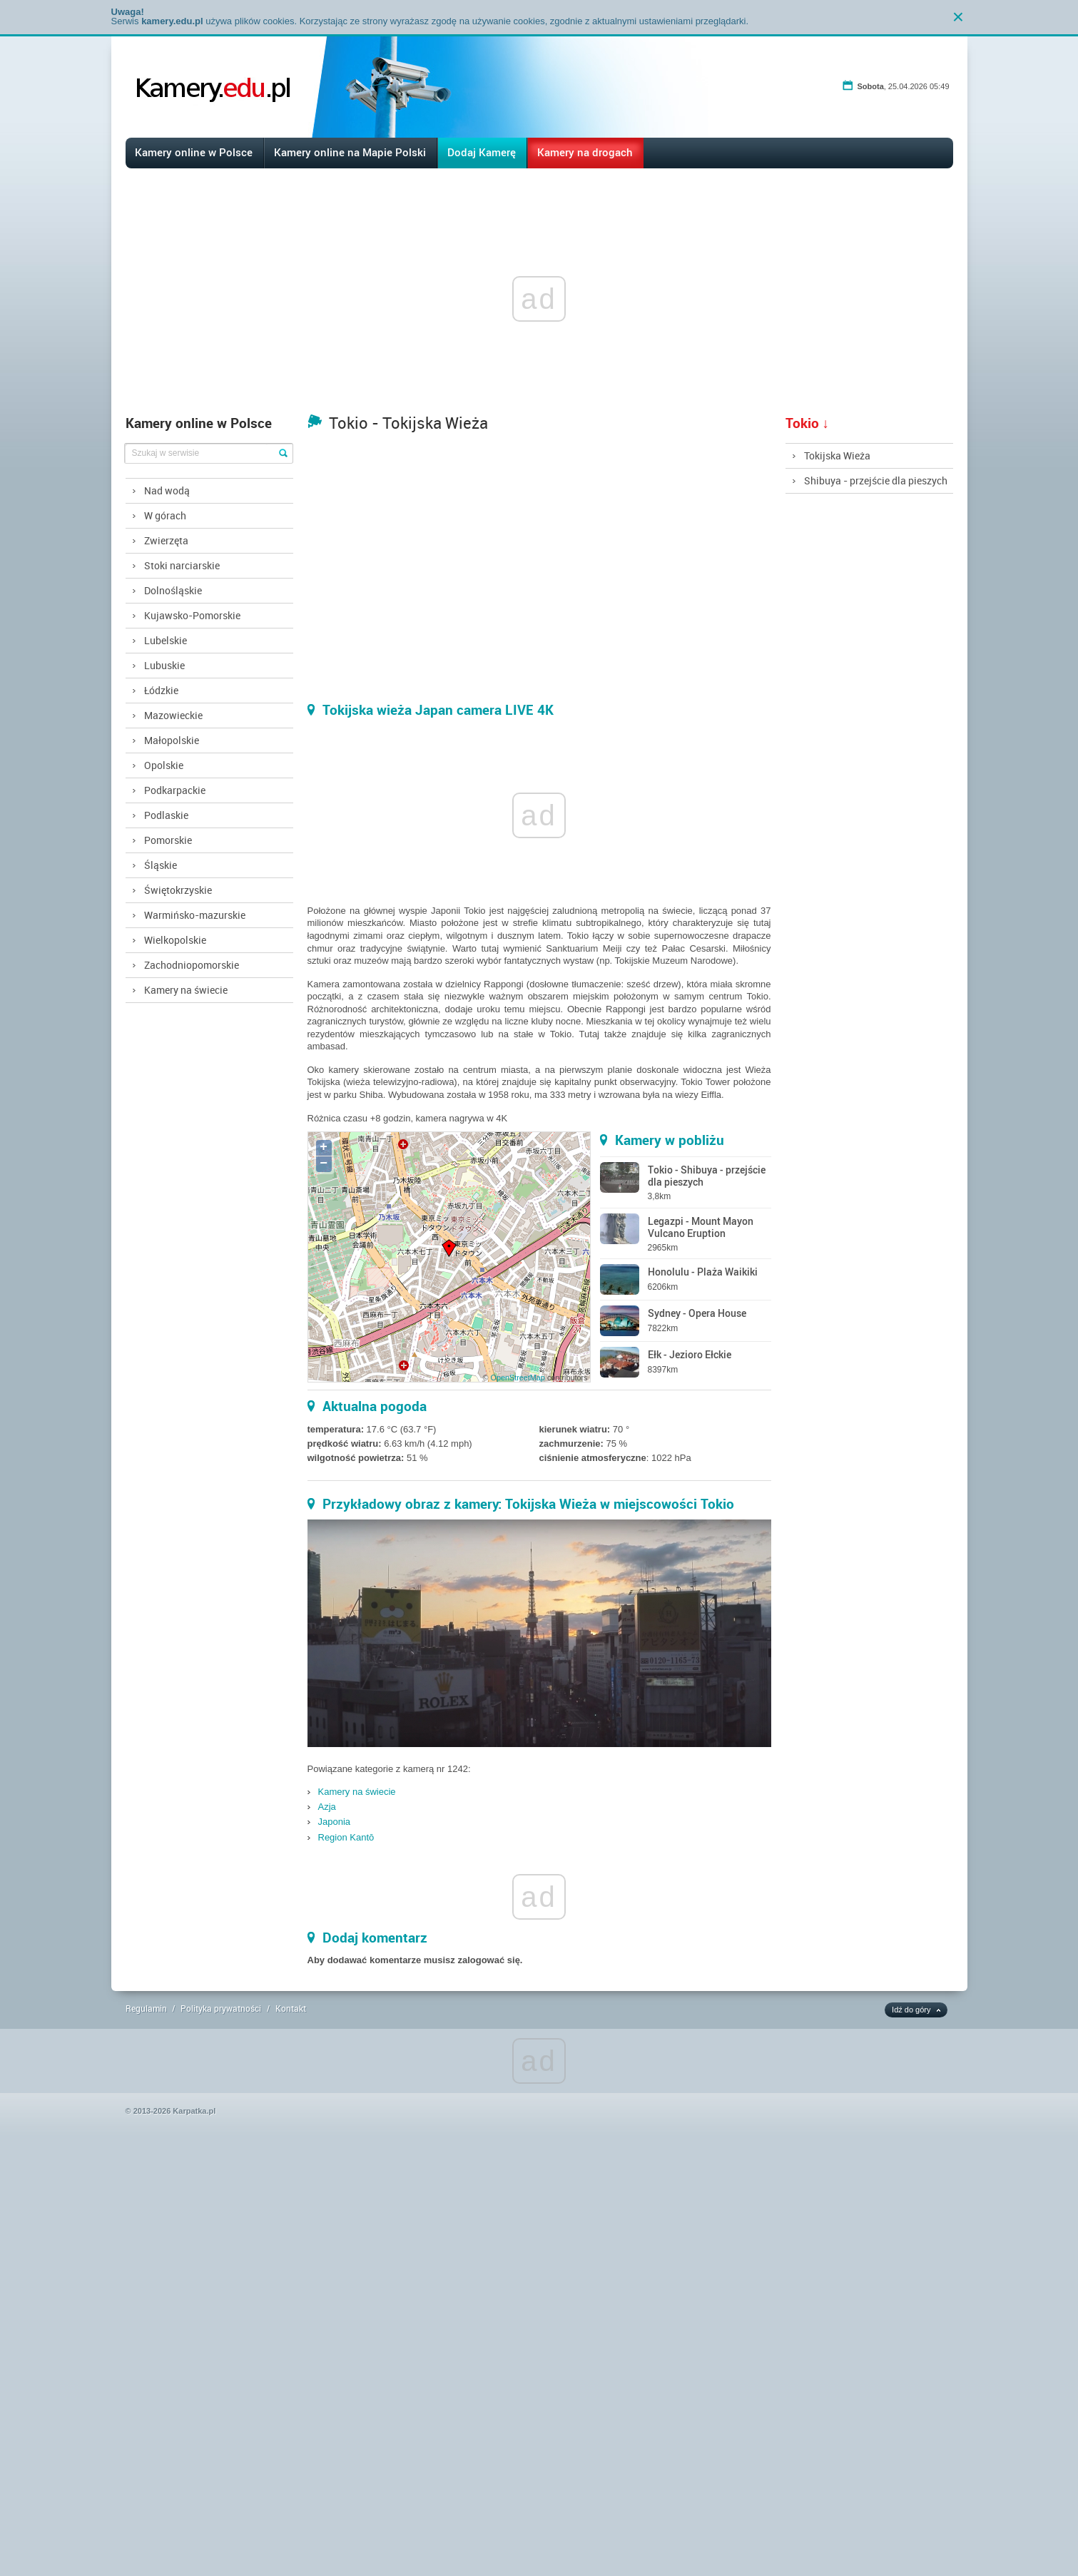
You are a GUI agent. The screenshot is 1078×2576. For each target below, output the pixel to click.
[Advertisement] (428, 2361)
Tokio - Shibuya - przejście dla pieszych (707, 1175)
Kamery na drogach (585, 152)
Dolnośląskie (173, 590)
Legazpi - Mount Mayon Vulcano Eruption (700, 1227)
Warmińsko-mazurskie (194, 915)
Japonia (334, 1821)
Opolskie (163, 765)
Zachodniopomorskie (191, 965)
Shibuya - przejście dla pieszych (875, 480)
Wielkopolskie (175, 940)
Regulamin (146, 2008)
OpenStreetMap (517, 1377)
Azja (327, 1806)
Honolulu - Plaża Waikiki (703, 1271)
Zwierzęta (166, 540)
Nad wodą (167, 490)
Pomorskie (168, 840)
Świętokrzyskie (178, 890)
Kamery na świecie (186, 990)
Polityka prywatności (220, 2008)
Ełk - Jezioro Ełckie (689, 1354)
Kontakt (290, 2008)
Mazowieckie (173, 715)
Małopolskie (171, 740)
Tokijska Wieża (837, 455)
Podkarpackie (174, 790)
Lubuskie (164, 665)
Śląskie (160, 865)
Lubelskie (165, 640)
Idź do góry (911, 2009)
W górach (165, 515)
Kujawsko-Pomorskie (192, 615)
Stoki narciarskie (182, 565)
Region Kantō (346, 1837)
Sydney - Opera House (697, 1313)
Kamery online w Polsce (194, 152)
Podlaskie (166, 815)
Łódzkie (161, 690)
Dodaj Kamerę (481, 152)
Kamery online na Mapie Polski (350, 152)
